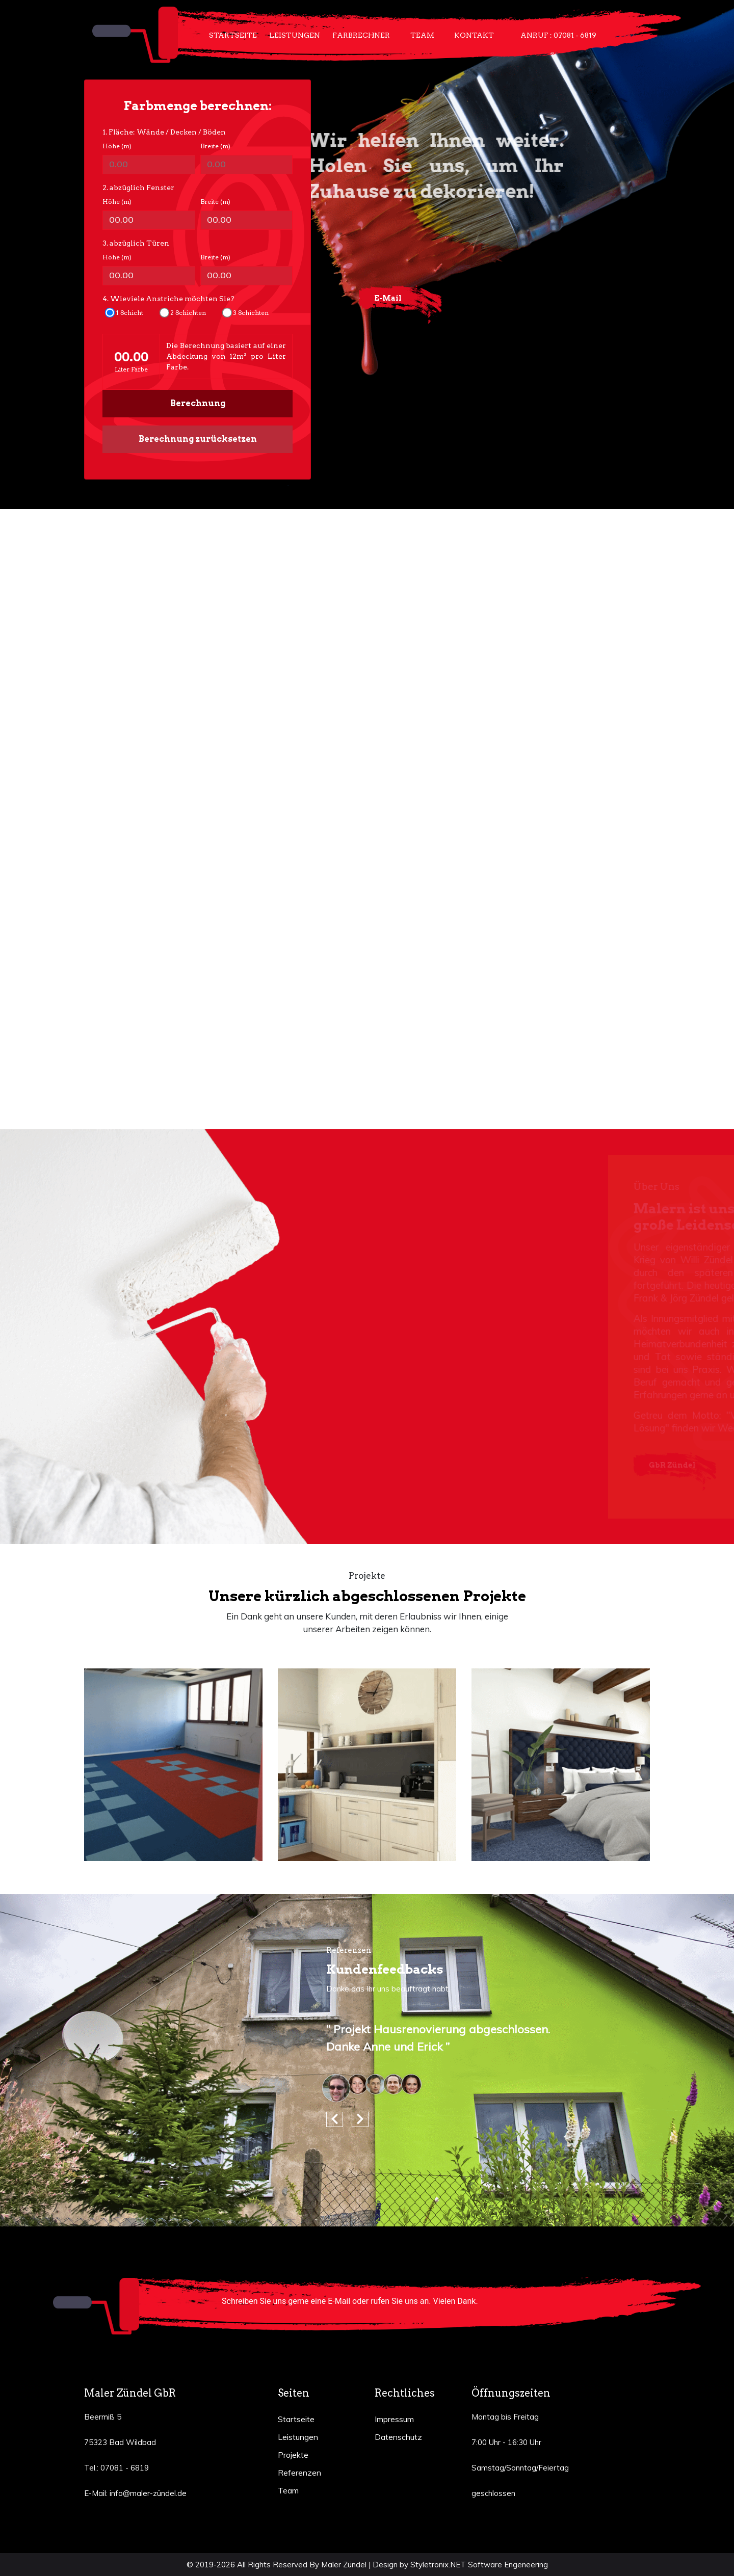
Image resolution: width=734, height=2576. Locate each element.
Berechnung (197, 403)
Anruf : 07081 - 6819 (558, 35)
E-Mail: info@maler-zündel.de (135, 2493)
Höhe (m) (117, 146)
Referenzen (299, 2472)
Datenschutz (398, 2437)
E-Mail (388, 298)
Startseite (233, 35)
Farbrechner (361, 35)
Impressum (394, 2419)
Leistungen (294, 35)
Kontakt (474, 35)
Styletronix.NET (438, 2564)
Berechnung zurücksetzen (198, 439)
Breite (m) (215, 146)
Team (422, 35)
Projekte (293, 2455)
